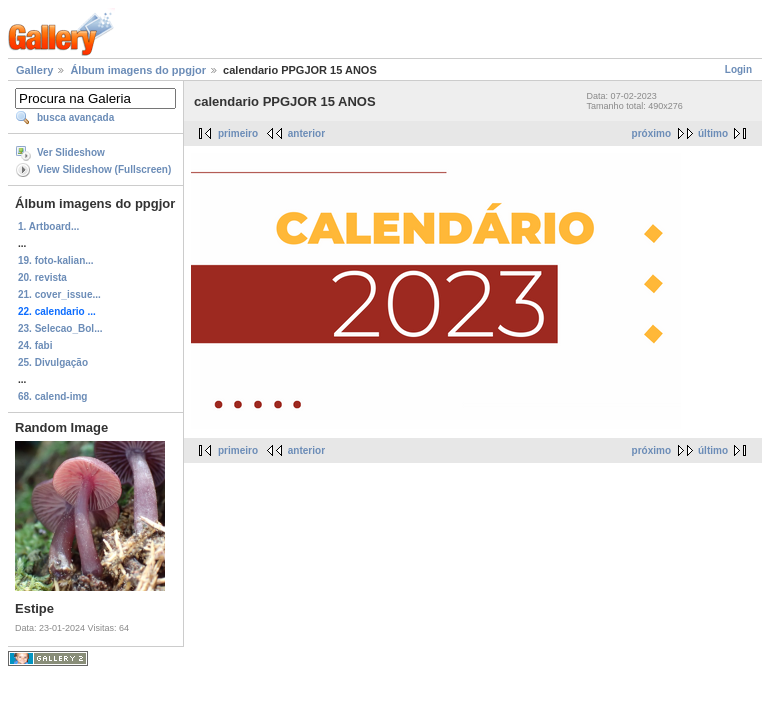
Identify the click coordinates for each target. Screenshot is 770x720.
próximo (651, 133)
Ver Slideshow (71, 152)
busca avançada (75, 117)
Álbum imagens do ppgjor (138, 70)
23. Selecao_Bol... (60, 328)
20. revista (42, 277)
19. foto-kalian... (56, 260)
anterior (306, 133)
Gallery (34, 70)
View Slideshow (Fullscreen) (104, 169)
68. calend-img (52, 396)
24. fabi (35, 345)
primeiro (238, 133)
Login (738, 69)
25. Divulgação (53, 362)
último (713, 133)
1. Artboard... (48, 226)
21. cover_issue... (59, 294)
